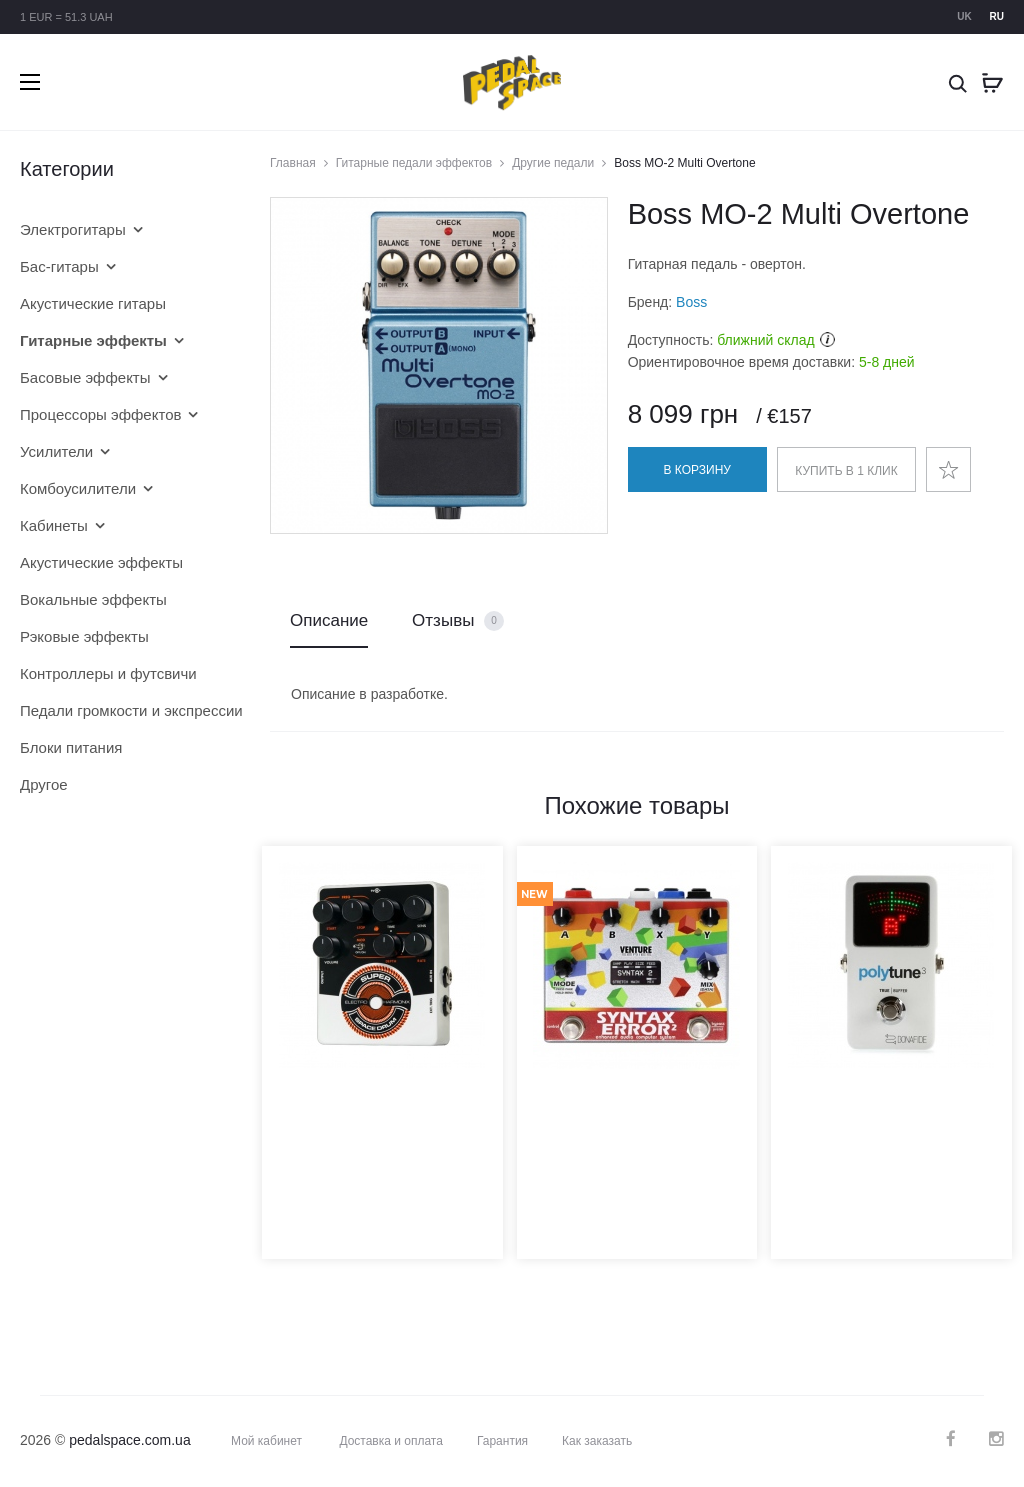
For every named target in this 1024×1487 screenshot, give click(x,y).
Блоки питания (71, 747)
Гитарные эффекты (93, 340)
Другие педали (553, 163)
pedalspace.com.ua (129, 1440)
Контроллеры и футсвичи (108, 673)
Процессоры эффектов (100, 414)
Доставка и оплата (391, 1441)
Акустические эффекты (101, 562)
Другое (44, 784)
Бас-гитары (59, 266)
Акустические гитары (93, 303)
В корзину (697, 470)
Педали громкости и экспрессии (115, 710)
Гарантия (502, 1441)
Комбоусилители (78, 488)
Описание (329, 620)
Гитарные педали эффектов (414, 163)
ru (997, 16)
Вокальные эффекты (93, 599)
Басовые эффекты (85, 377)
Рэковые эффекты (84, 636)
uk (964, 16)
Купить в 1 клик (846, 471)
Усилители (56, 451)
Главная (293, 163)
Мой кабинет (266, 1441)
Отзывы (458, 621)
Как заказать (597, 1441)
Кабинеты (54, 525)
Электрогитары (73, 229)
